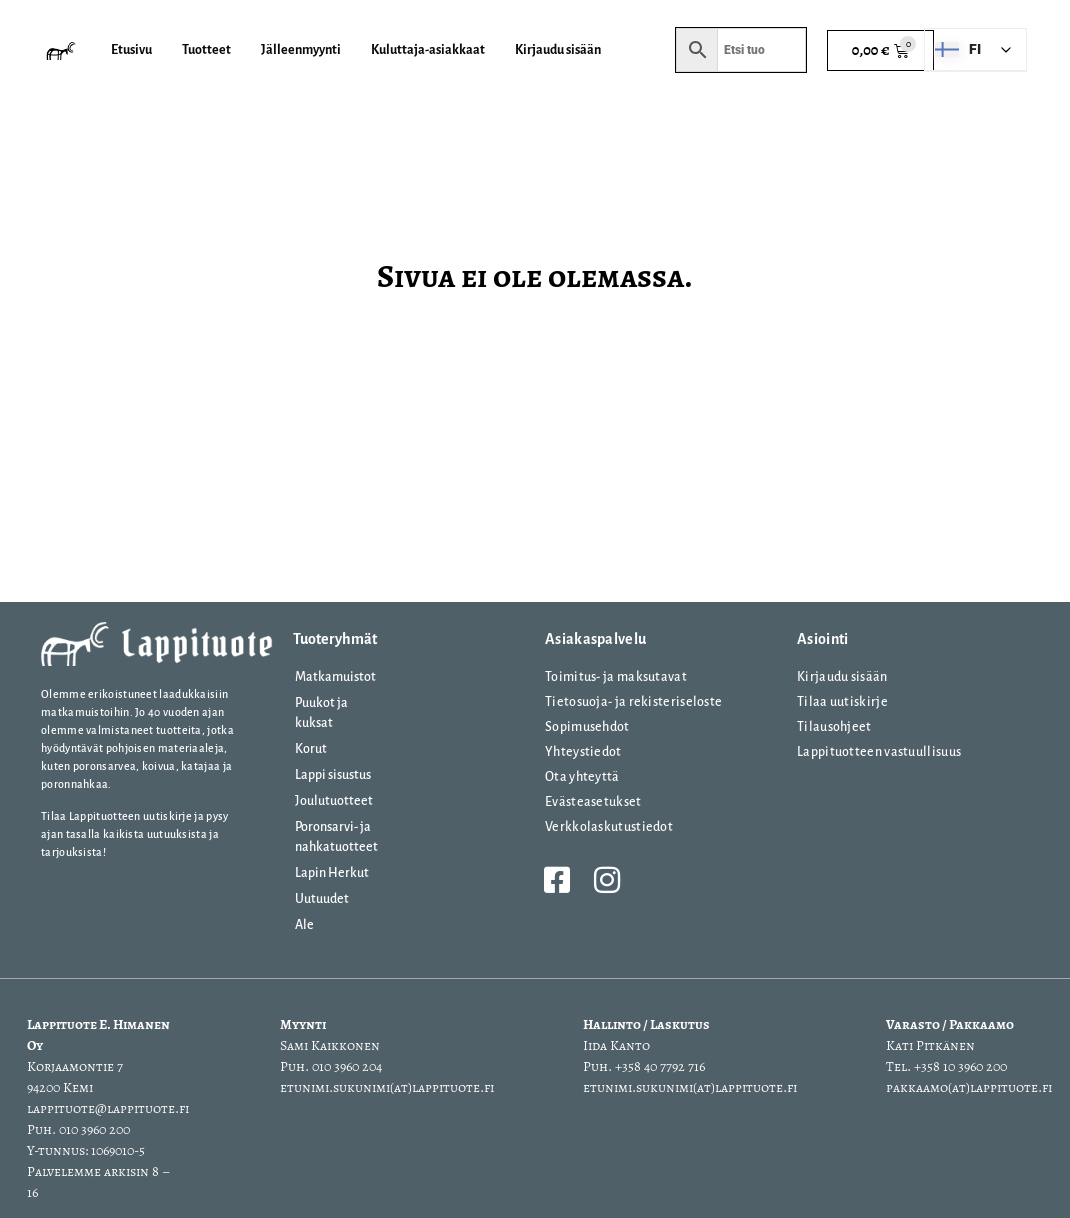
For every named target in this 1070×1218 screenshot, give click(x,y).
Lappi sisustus (333, 775)
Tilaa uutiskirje (842, 702)
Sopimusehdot (587, 727)
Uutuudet (322, 899)
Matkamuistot (335, 677)
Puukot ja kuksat (321, 713)
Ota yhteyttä (582, 777)
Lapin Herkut (332, 873)
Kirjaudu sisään (842, 677)
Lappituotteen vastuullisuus (879, 752)
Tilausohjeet (834, 727)
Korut (311, 749)
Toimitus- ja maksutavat (616, 677)
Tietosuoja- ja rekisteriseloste (633, 702)
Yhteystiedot (583, 752)
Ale (304, 925)
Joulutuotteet (334, 801)
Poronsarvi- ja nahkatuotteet (336, 837)
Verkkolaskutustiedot (609, 827)
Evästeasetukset (593, 802)
